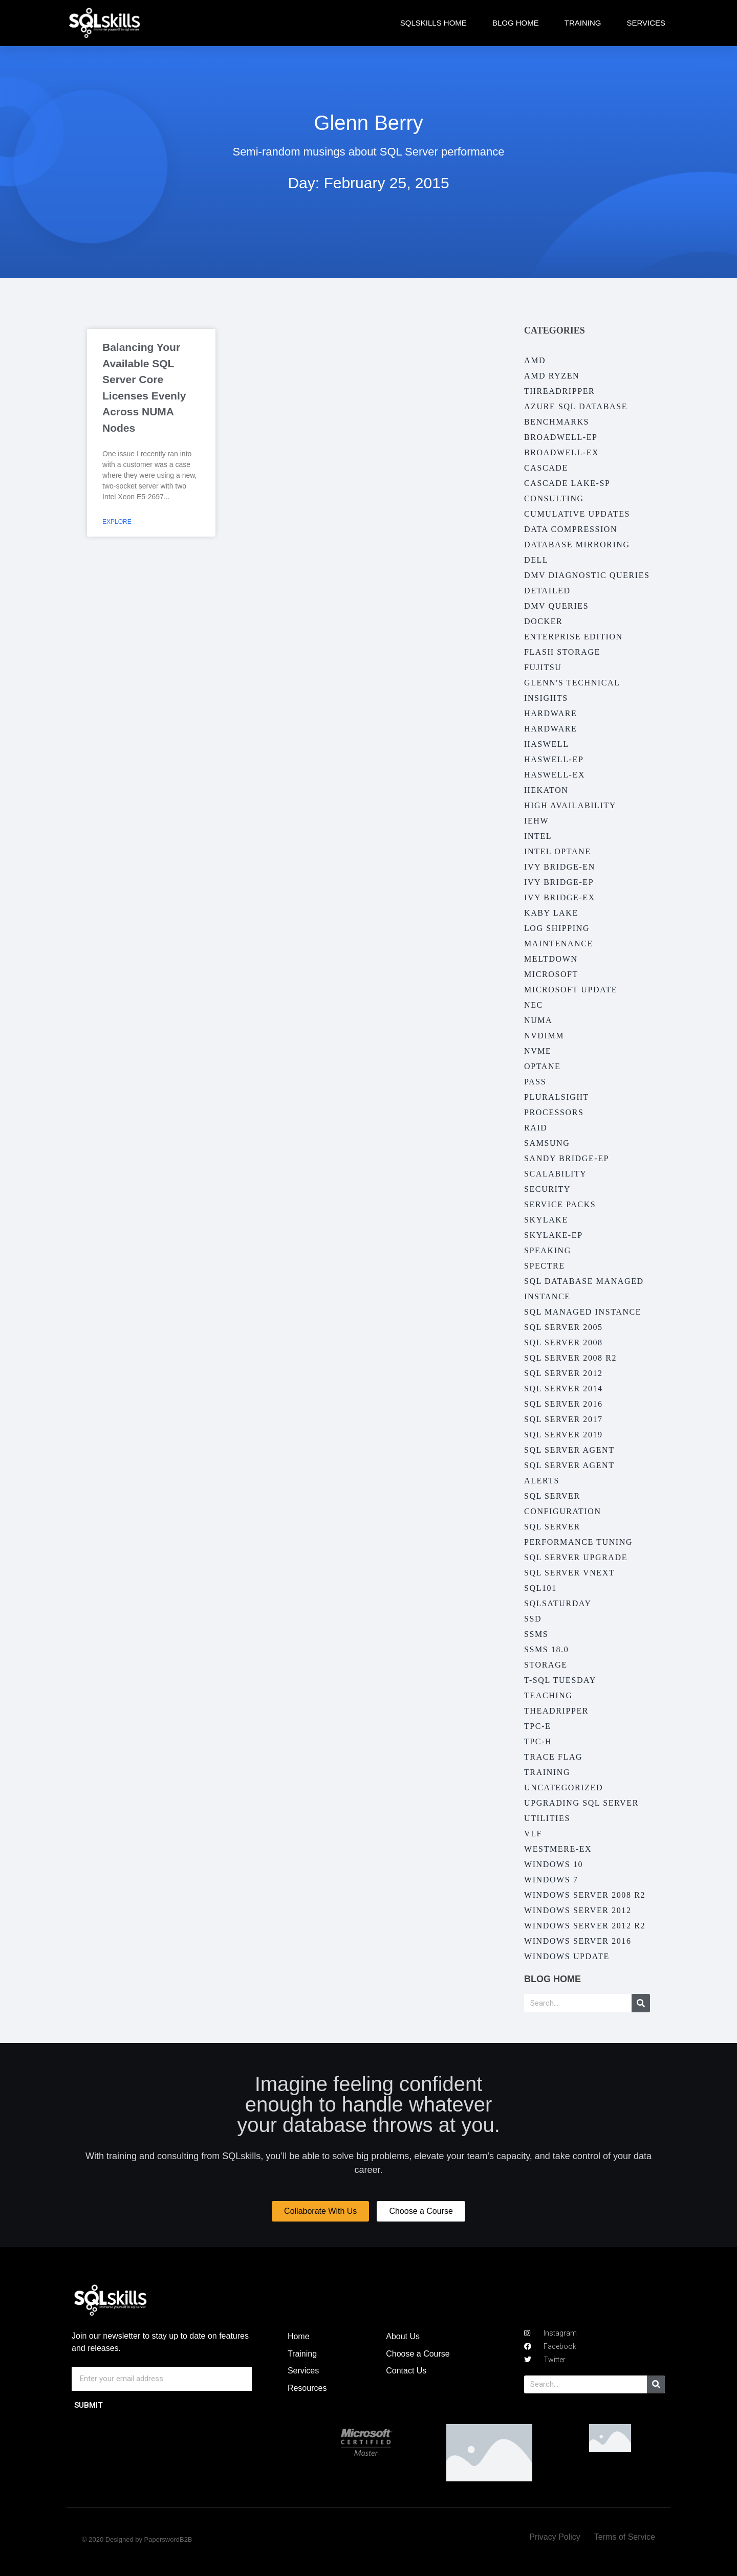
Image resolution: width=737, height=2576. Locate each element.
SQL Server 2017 (563, 1419)
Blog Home (515, 22)
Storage (546, 1664)
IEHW (536, 820)
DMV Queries (556, 606)
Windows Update (567, 1956)
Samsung (547, 1143)
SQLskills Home (433, 22)
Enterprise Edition (573, 636)
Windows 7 (551, 1879)
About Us (403, 2336)
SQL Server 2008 (563, 1342)
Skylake (546, 1219)
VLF (533, 1833)
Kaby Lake (551, 912)
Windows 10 (553, 1864)
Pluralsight (556, 1097)
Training (583, 22)
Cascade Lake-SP (567, 483)
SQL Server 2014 (563, 1388)
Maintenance (558, 943)
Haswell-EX (554, 774)
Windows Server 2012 (578, 1910)
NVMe (538, 1051)
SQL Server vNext (569, 1572)
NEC (533, 1005)
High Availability (570, 805)
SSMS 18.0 (546, 1649)
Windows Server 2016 (578, 1941)
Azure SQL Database (575, 406)
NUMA (538, 1020)
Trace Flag (553, 1756)
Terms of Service (624, 2537)
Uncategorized (563, 1787)
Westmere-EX (558, 1849)
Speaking (547, 1250)
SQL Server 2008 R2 (570, 1357)
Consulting (554, 498)
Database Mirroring (577, 544)
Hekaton (546, 790)
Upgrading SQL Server (581, 1802)
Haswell (546, 744)
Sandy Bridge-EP (566, 1158)
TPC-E (537, 1726)
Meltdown (551, 958)
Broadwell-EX (561, 452)
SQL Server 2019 (563, 1434)
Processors (554, 1112)
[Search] (641, 2003)
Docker (543, 621)
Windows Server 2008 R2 (584, 1895)
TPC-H (538, 1741)
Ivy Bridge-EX (559, 897)
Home (299, 2336)
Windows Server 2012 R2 (584, 1925)
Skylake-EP (553, 1235)
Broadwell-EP (561, 437)
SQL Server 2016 (563, 1404)
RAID (536, 1127)
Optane (542, 1066)
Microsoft (551, 974)
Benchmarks (556, 421)
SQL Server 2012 (563, 1373)
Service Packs (560, 1204)
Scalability (555, 1173)
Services (645, 22)
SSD (532, 1618)
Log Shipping (557, 928)
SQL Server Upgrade (575, 1557)
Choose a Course (418, 2353)
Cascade (546, 467)
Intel (538, 836)
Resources (307, 2388)
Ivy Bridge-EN (559, 866)
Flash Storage (562, 652)
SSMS (536, 1634)
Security (547, 1189)
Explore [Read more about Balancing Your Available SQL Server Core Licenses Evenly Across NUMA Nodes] (117, 521)
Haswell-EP (553, 759)
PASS (535, 1081)
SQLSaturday (558, 1603)
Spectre (544, 1265)
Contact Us (406, 2370)
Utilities (547, 1818)
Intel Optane (557, 851)
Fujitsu (542, 667)
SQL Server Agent (569, 1450)
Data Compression (570, 529)
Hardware (550, 713)
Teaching (548, 1695)
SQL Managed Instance (582, 1311)
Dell (536, 560)
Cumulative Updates (577, 513)
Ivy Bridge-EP (559, 882)
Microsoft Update (570, 989)
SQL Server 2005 (563, 1327)
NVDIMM (544, 1035)
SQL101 (540, 1588)
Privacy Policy (554, 2537)
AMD (535, 360)
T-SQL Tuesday (560, 1680)
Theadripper (556, 1710)
